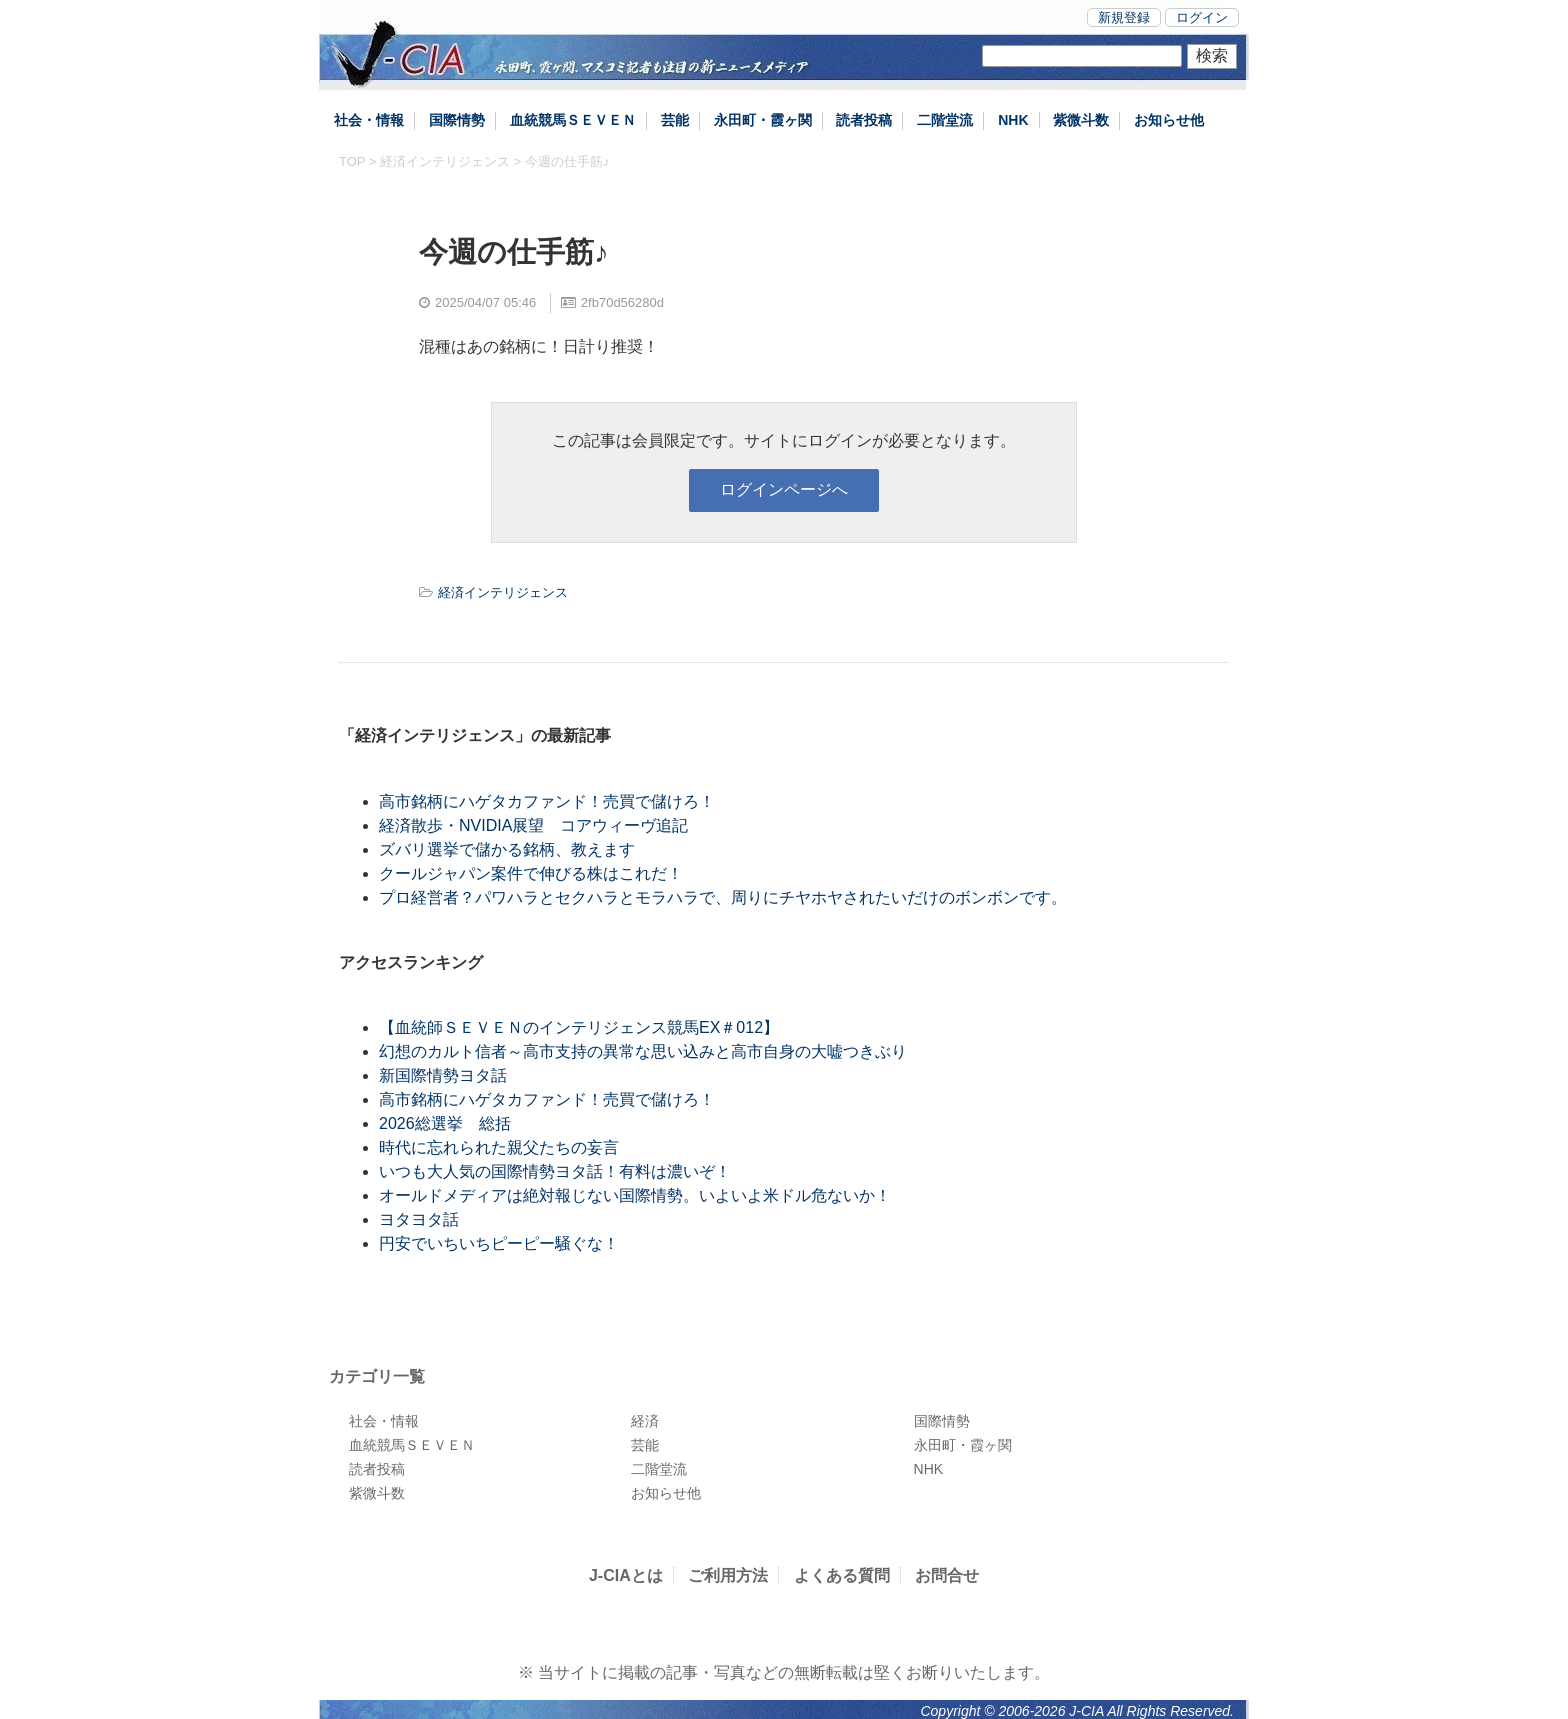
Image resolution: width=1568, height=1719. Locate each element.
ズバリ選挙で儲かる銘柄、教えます (507, 849)
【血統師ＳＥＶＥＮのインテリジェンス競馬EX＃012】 (579, 1027)
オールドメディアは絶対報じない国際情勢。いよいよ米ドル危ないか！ (635, 1195)
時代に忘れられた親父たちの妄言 (499, 1147)
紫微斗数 (1081, 120)
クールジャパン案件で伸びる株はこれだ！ (531, 873)
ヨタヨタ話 (419, 1219)
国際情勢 (457, 120)
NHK (1013, 120)
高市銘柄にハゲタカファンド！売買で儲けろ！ (547, 801)
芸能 (675, 120)
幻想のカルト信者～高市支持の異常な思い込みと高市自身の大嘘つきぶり (643, 1051)
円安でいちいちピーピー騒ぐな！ (499, 1243)
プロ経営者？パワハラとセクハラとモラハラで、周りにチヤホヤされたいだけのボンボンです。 (723, 897)
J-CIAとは (626, 1575)
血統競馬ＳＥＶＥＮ (573, 120)
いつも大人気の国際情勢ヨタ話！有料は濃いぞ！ (555, 1171)
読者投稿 (864, 120)
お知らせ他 (1169, 120)
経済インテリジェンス (445, 161)
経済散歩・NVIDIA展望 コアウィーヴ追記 (533, 825)
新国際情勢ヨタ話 (443, 1075)
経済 (645, 1421)
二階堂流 (945, 120)
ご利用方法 (728, 1575)
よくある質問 (842, 1575)
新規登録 (1124, 17)
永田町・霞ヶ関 (763, 120)
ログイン (1202, 17)
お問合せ (947, 1575)
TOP (352, 161)
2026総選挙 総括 (445, 1123)
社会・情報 (369, 120)
